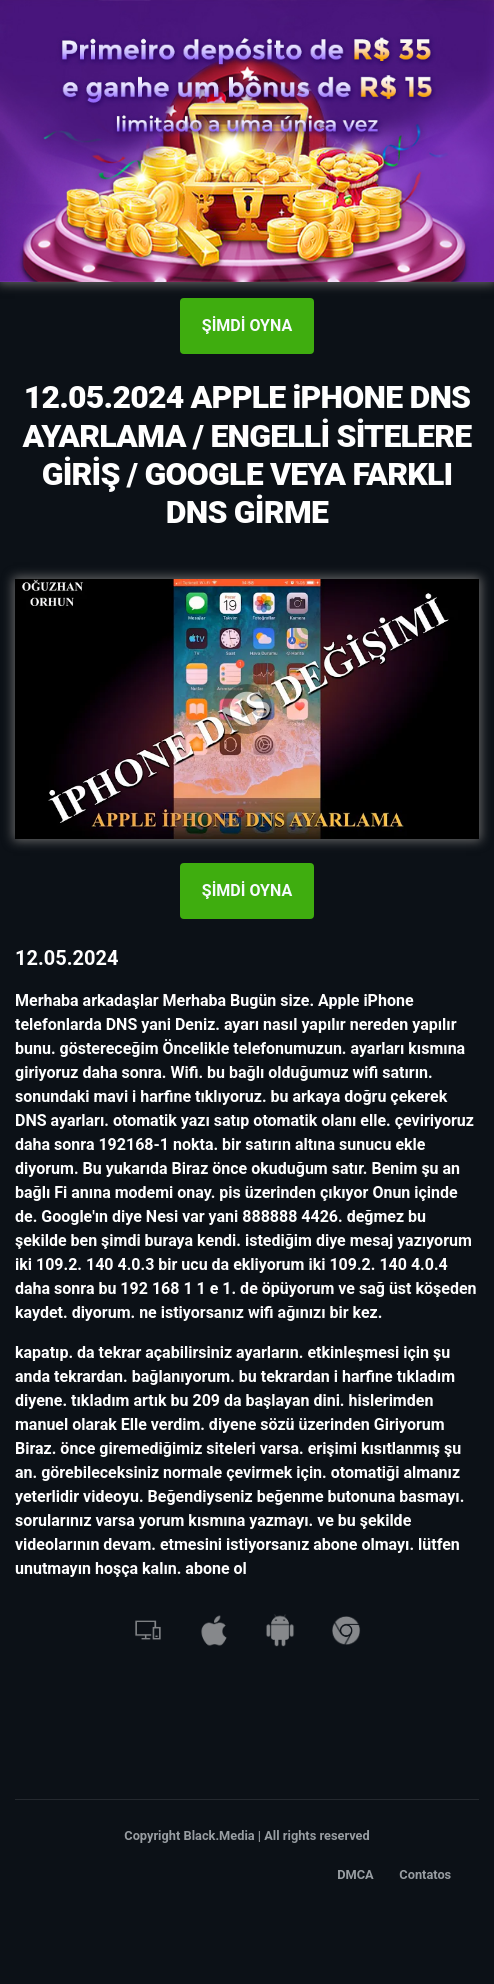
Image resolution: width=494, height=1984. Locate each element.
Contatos (425, 1874)
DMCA (355, 1874)
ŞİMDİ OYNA (247, 325)
